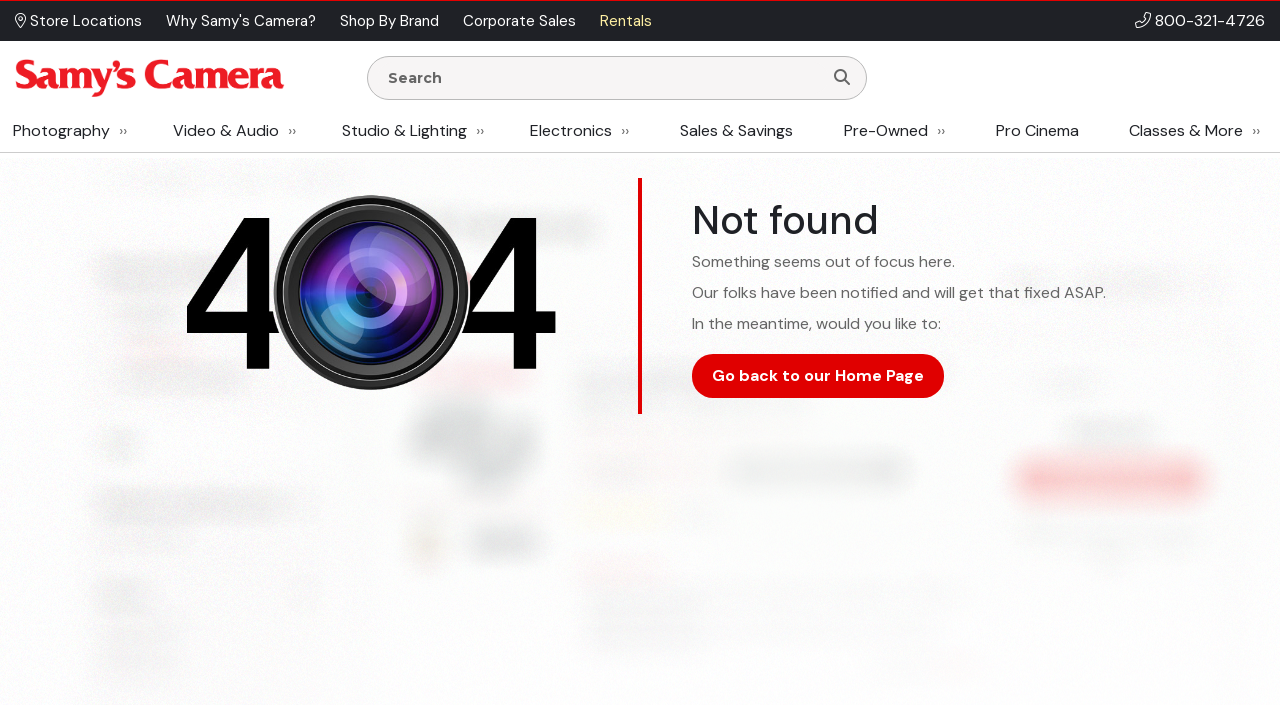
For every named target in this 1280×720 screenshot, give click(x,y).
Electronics (571, 130)
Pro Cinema (1037, 130)
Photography (61, 130)
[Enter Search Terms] (603, 78)
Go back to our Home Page (818, 375)
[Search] (842, 78)
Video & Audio (226, 130)
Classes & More (1186, 130)
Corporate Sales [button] (519, 21)
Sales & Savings (736, 130)
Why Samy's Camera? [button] (241, 21)
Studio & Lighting (404, 130)
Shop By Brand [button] (389, 21)
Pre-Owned (886, 130)
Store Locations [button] (78, 21)
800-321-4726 (1210, 20)
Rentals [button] (626, 21)
